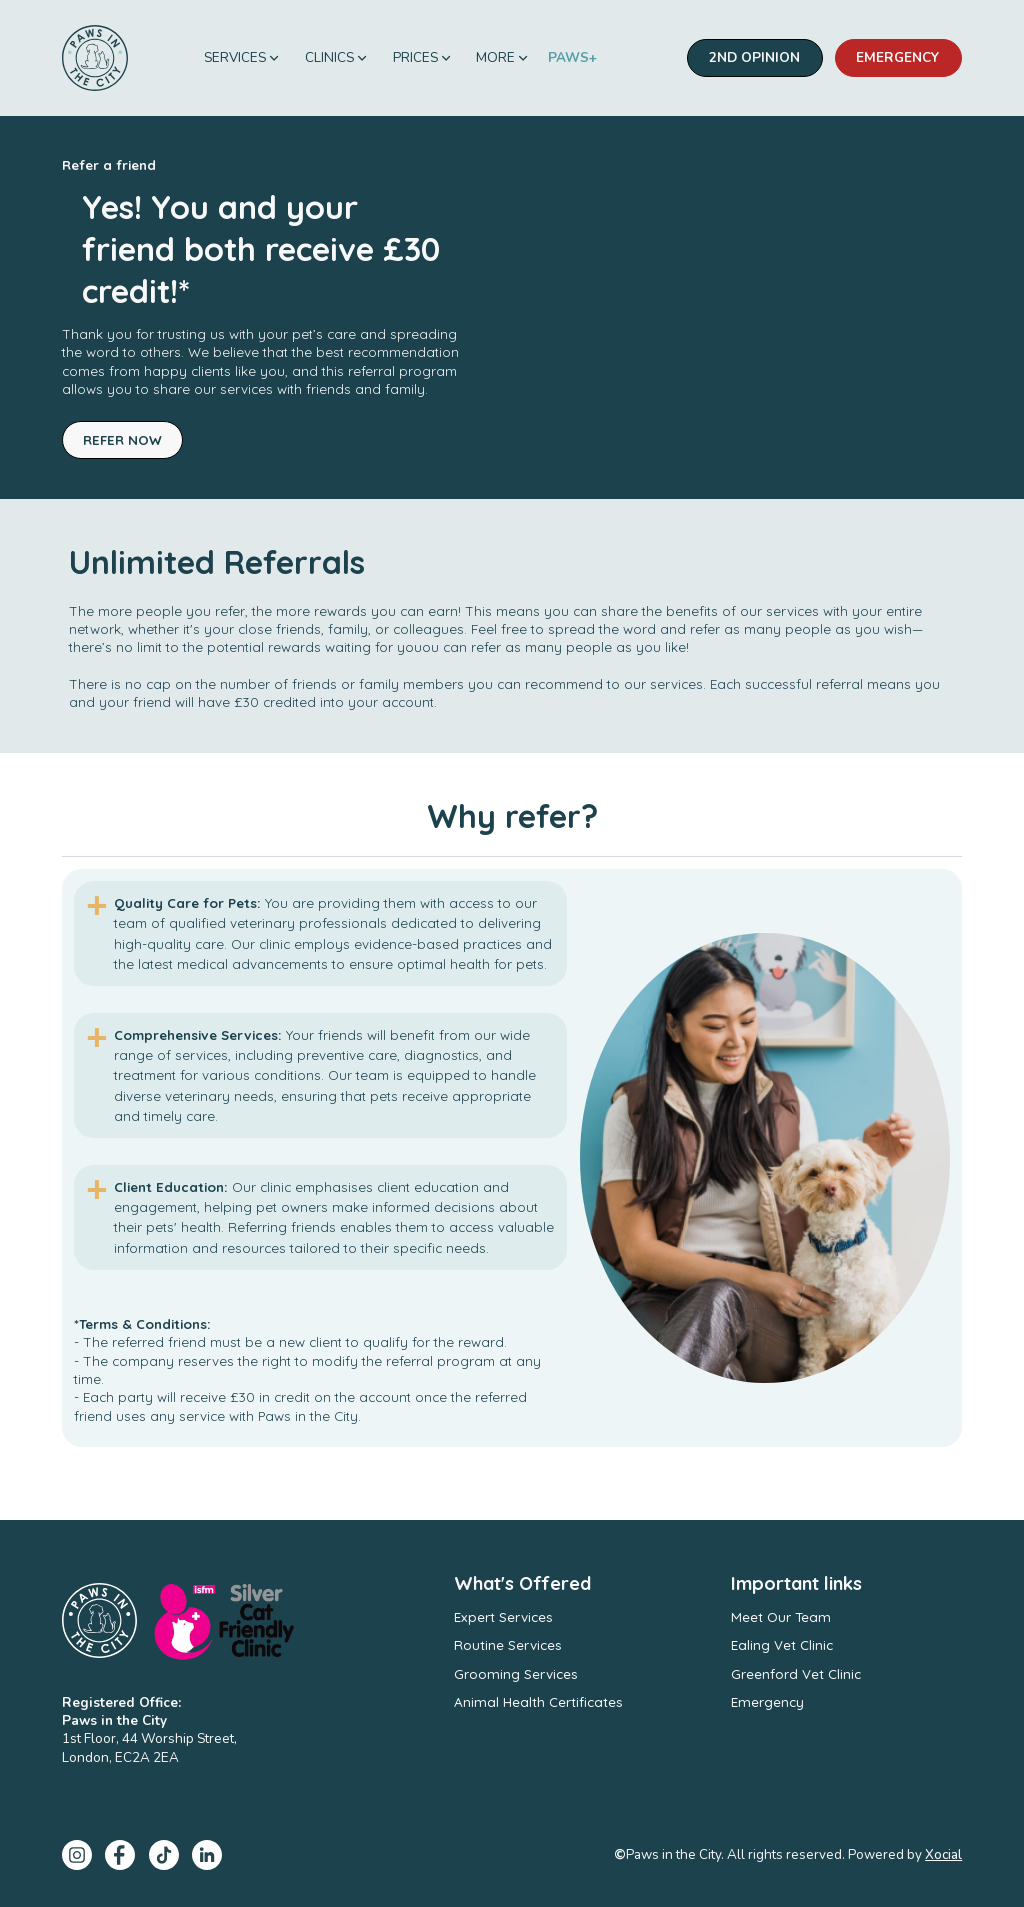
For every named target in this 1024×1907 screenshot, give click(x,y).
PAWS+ (572, 57)
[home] (95, 58)
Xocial (943, 1854)
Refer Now (122, 440)
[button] (242, 58)
